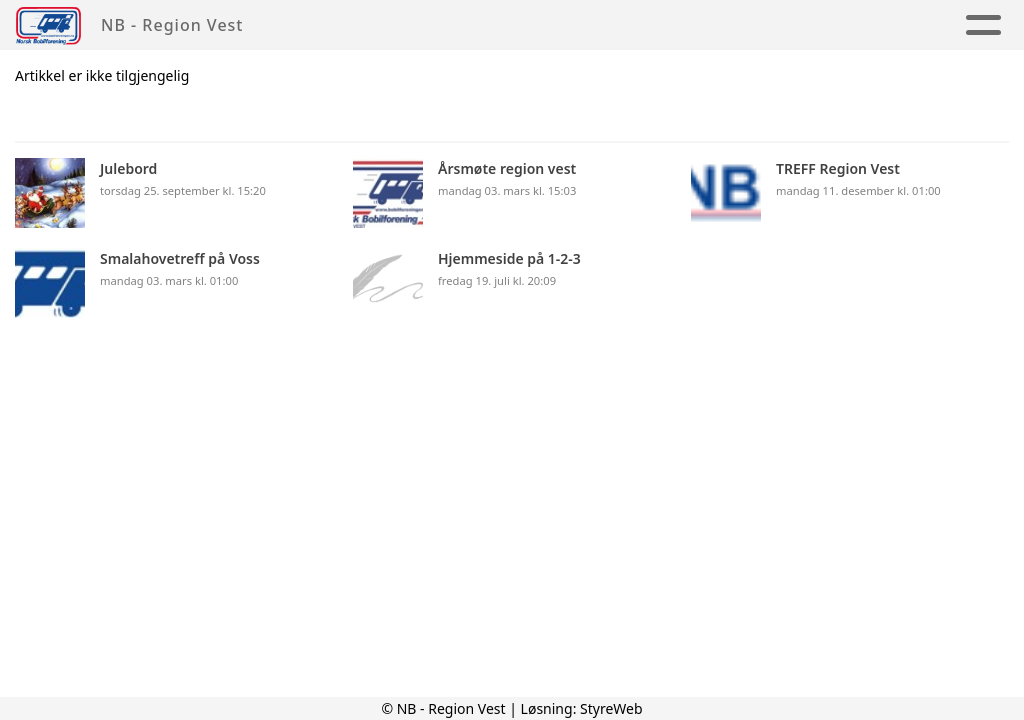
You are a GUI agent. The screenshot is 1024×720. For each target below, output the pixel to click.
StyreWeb (611, 708)
